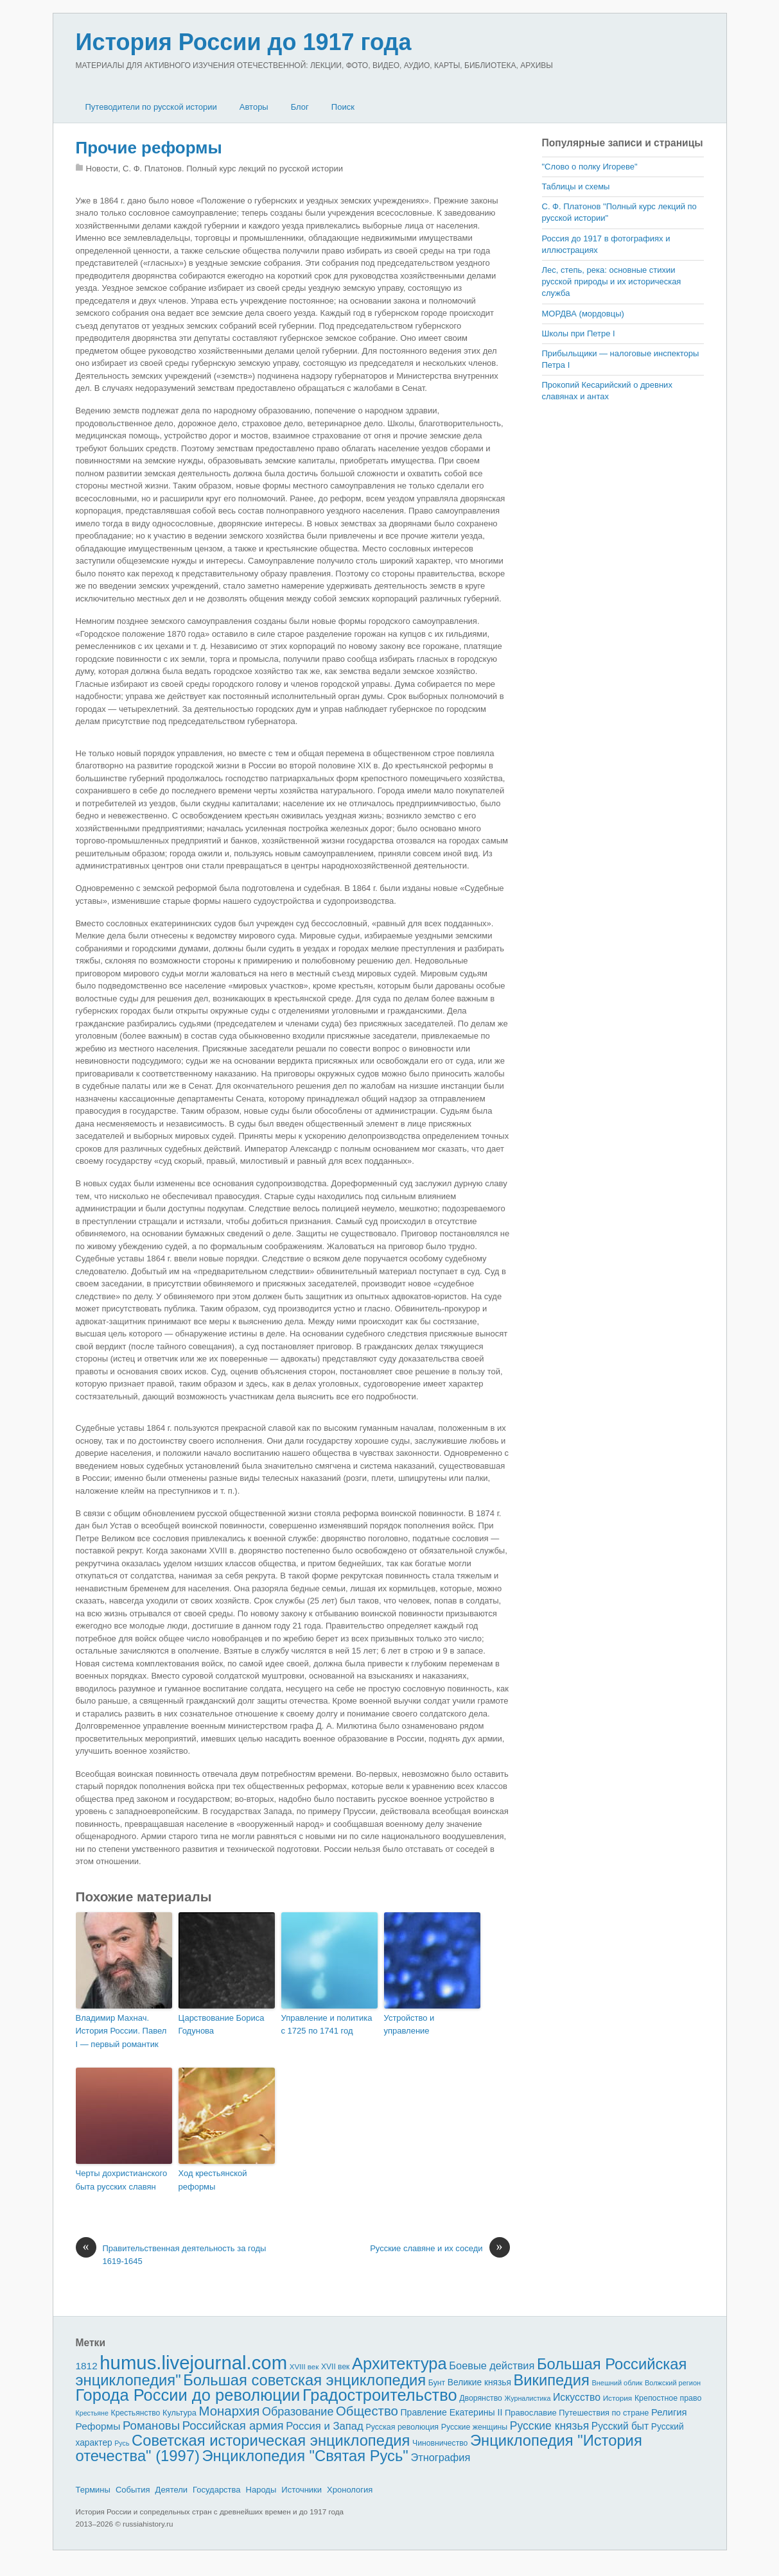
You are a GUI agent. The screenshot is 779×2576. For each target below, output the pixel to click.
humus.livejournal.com (193, 2362)
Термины (93, 2489)
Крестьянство (136, 2412)
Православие (531, 2412)
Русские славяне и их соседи (439, 2248)
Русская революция (402, 2427)
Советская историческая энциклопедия (271, 2440)
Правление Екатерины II (451, 2412)
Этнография (440, 2457)
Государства (216, 2489)
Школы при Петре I (578, 333)
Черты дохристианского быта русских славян (122, 2179)
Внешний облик (616, 2383)
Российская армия (233, 2425)
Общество (367, 2411)
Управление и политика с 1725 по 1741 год (326, 2024)
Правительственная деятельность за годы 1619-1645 (171, 2254)
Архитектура (399, 2364)
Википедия (551, 2380)
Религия (669, 2412)
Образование (297, 2411)
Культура (179, 2412)
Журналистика (528, 2398)
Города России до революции (188, 2395)
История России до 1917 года (244, 42)
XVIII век (304, 2367)
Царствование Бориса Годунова (222, 2024)
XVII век (335, 2366)
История (618, 2398)
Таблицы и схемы (576, 186)
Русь (121, 2443)
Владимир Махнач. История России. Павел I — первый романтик (121, 2031)
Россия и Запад (324, 2426)
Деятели (171, 2489)
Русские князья (549, 2425)
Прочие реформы (149, 147)
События (133, 2489)
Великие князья (479, 2382)
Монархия (229, 2411)
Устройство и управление (409, 2024)
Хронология (349, 2489)
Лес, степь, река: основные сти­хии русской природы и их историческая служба (611, 281)
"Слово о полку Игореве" (590, 166)
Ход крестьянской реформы (213, 2179)
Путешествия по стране (604, 2412)
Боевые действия (491, 2365)
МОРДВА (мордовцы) (583, 313)
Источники (301, 2489)
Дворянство (480, 2398)
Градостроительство (379, 2395)
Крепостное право (668, 2398)
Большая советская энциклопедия (304, 2380)
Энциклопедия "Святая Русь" (305, 2455)
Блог (300, 107)
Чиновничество (440, 2443)
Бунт (436, 2382)
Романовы (151, 2425)
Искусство (576, 2397)
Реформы (98, 2426)
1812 (87, 2365)
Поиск (342, 107)
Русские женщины (474, 2427)
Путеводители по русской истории (151, 107)
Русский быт (620, 2426)
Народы (261, 2489)
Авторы (254, 107)
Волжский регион (673, 2383)
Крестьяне (92, 2413)
